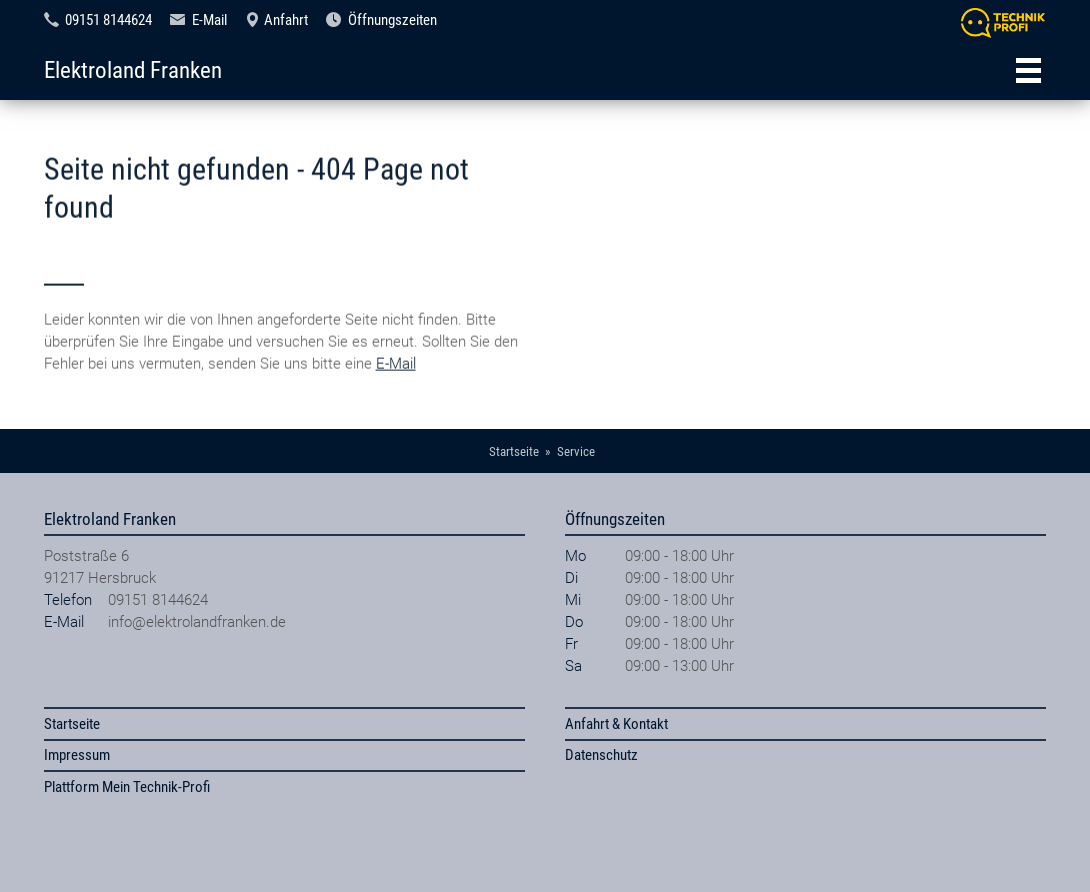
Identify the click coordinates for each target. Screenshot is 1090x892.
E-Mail (209, 20)
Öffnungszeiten (392, 20)
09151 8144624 (108, 20)
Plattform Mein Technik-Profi (127, 787)
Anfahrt (286, 20)
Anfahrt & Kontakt (616, 724)
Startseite (72, 724)
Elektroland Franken (133, 70)
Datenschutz (601, 755)
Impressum (77, 755)
